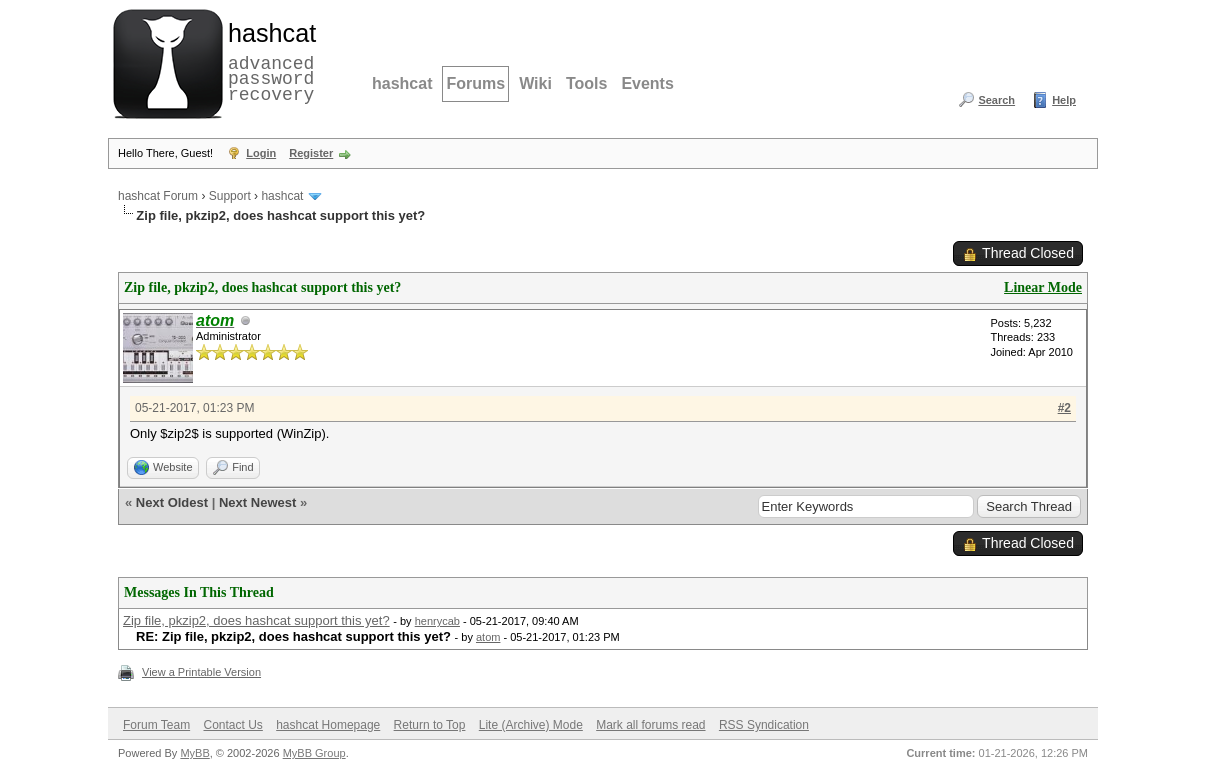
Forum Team (156, 725)
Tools (586, 83)
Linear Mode (1043, 287)
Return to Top (430, 725)
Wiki (535, 83)
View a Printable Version (201, 672)
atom (488, 637)
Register (311, 153)
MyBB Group (314, 753)
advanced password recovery (268, 61)
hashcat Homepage (328, 725)
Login (261, 153)
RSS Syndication (764, 725)
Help (1064, 100)
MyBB (194, 753)
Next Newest (257, 502)
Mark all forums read (650, 725)
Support (230, 196)
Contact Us (232, 725)
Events (647, 83)
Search (996, 100)
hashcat (402, 83)
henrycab (437, 621)
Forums (475, 83)
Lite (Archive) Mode (531, 725)
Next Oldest (172, 502)
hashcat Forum (158, 196)
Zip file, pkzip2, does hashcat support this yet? (256, 620)
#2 (1064, 408)
